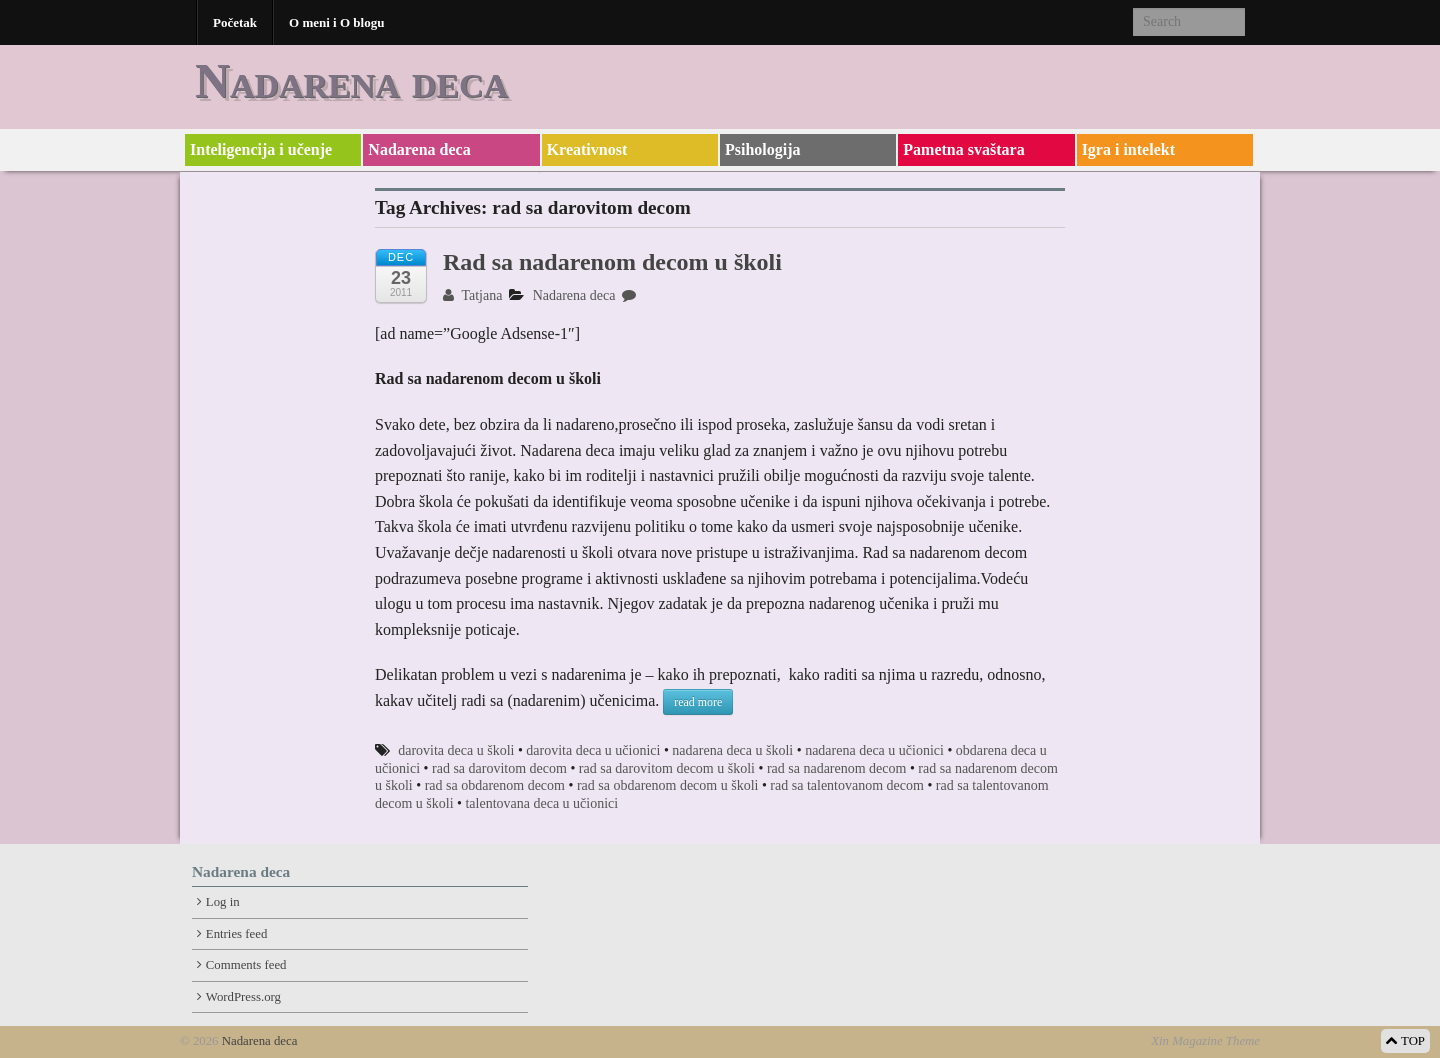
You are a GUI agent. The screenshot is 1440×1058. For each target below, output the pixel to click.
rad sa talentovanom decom (847, 785)
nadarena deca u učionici (874, 750)
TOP (1405, 1041)
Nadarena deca (351, 80)
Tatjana (472, 295)
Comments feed (246, 965)
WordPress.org (243, 997)
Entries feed (236, 934)
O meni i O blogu (336, 22)
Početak (235, 22)
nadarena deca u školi (732, 750)
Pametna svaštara (963, 149)
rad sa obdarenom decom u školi (668, 785)
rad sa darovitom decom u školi (667, 768)
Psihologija (763, 149)
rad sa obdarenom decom (495, 785)
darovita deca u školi (456, 750)
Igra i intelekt (1128, 149)
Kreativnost (587, 149)
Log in (223, 902)
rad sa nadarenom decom (837, 768)
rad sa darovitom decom (499, 768)
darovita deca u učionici (593, 750)
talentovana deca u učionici (541, 803)
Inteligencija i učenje (261, 149)
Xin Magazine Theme (1205, 1041)
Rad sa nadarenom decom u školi (612, 262)
